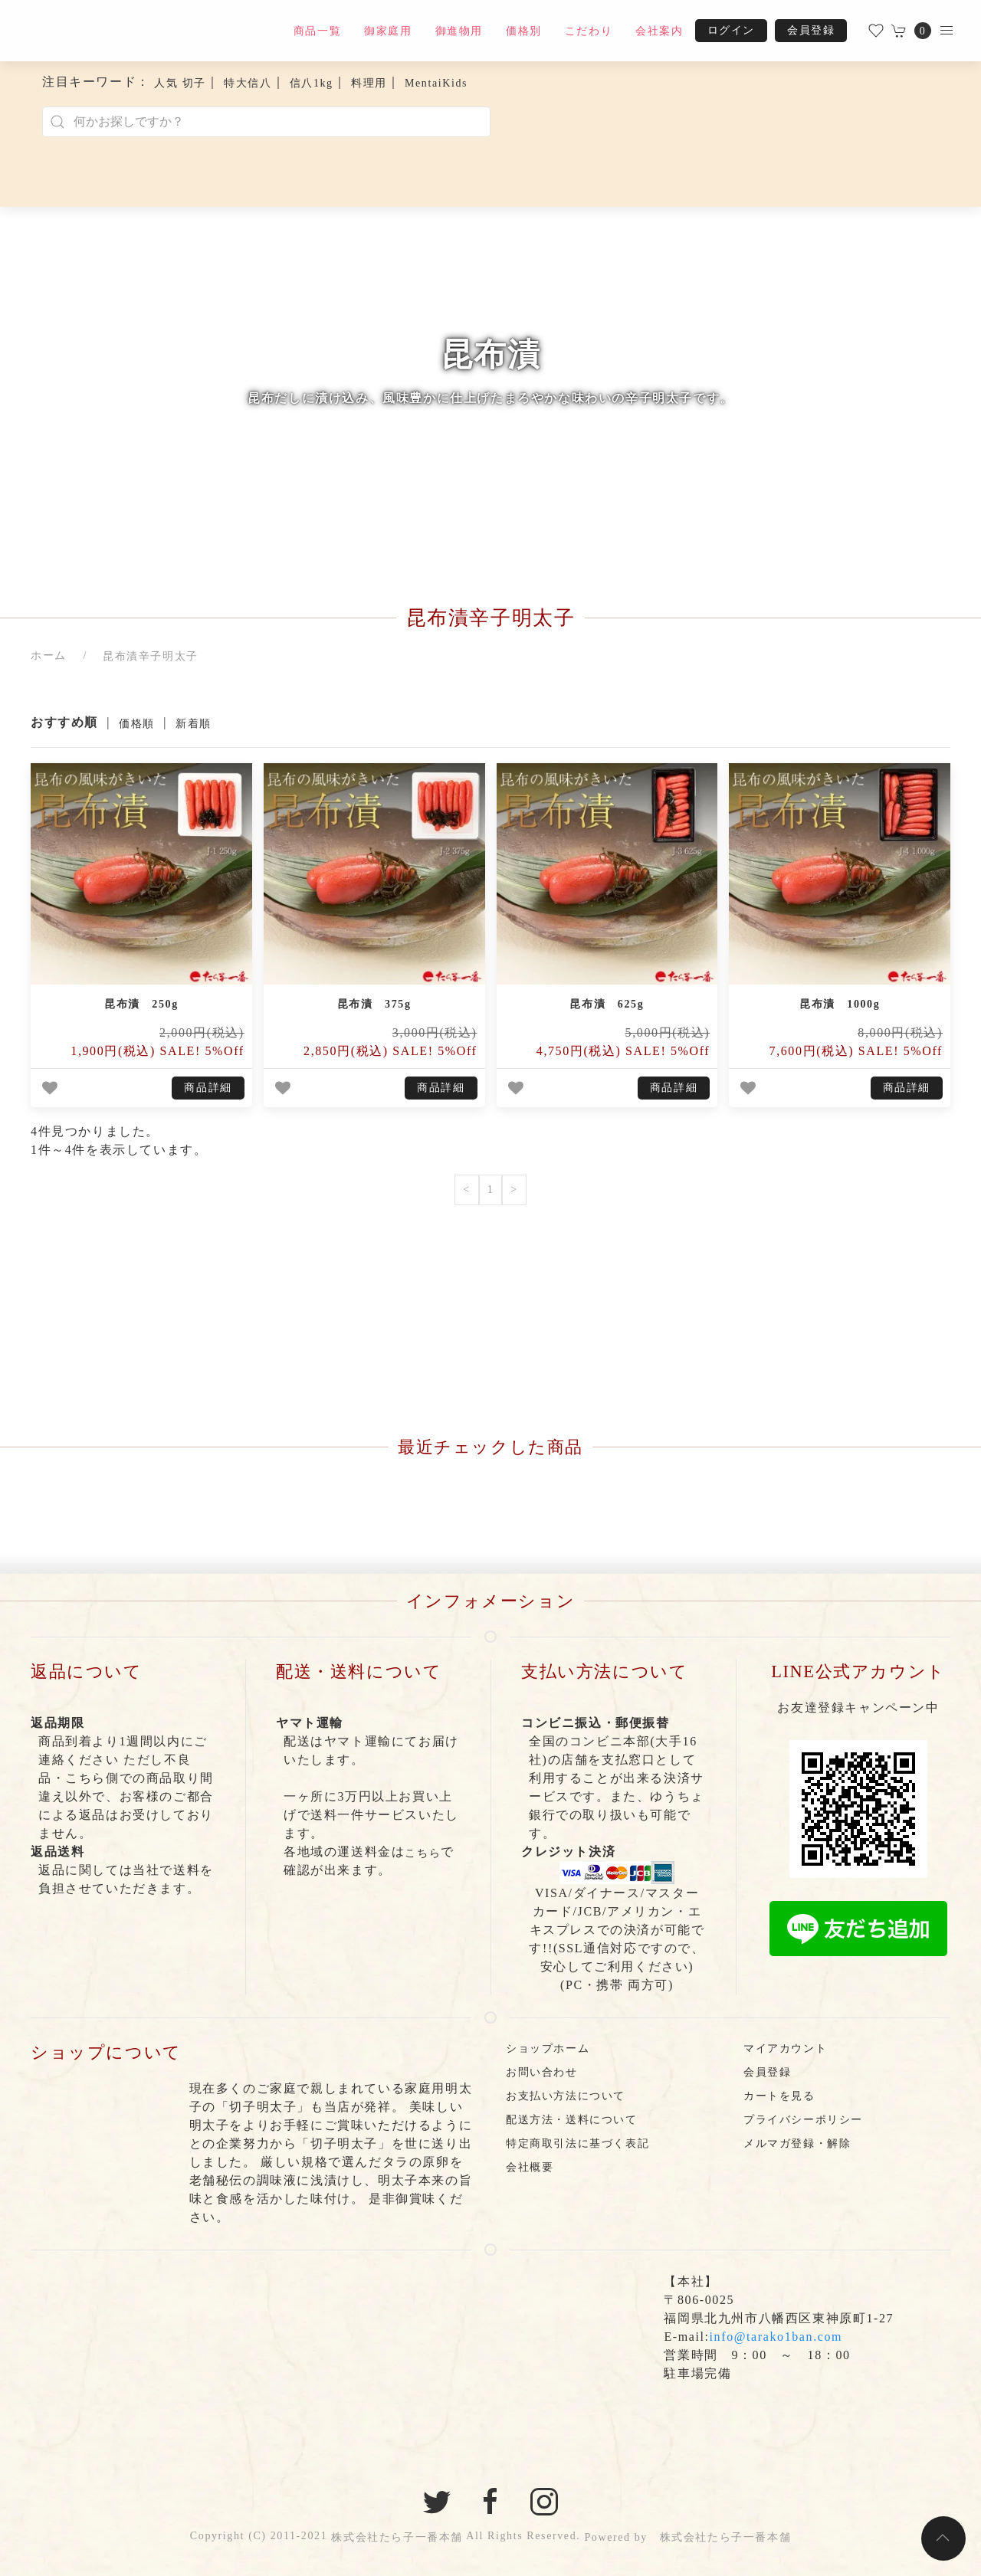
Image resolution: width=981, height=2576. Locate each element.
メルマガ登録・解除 (797, 2143)
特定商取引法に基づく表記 (577, 2143)
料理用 (369, 83)
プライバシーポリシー (803, 2119)
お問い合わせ (542, 2072)
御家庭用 (388, 31)
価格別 (524, 31)
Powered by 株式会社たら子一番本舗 (687, 2537)
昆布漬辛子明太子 (150, 656)
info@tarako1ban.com (776, 2336)
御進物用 (459, 31)
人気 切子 (180, 83)
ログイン (731, 30)
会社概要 (529, 2167)
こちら (423, 1853)
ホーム (49, 655)
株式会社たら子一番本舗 (397, 2537)
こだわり (588, 31)
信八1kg (311, 83)
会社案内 (659, 31)
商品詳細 (207, 1087)
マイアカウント (785, 2048)
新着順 (194, 723)
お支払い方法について (565, 2096)
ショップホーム (547, 2048)
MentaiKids (436, 83)
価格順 (137, 723)
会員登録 (811, 30)
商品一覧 (317, 31)
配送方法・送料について (572, 2119)
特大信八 (247, 83)
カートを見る (779, 2096)
